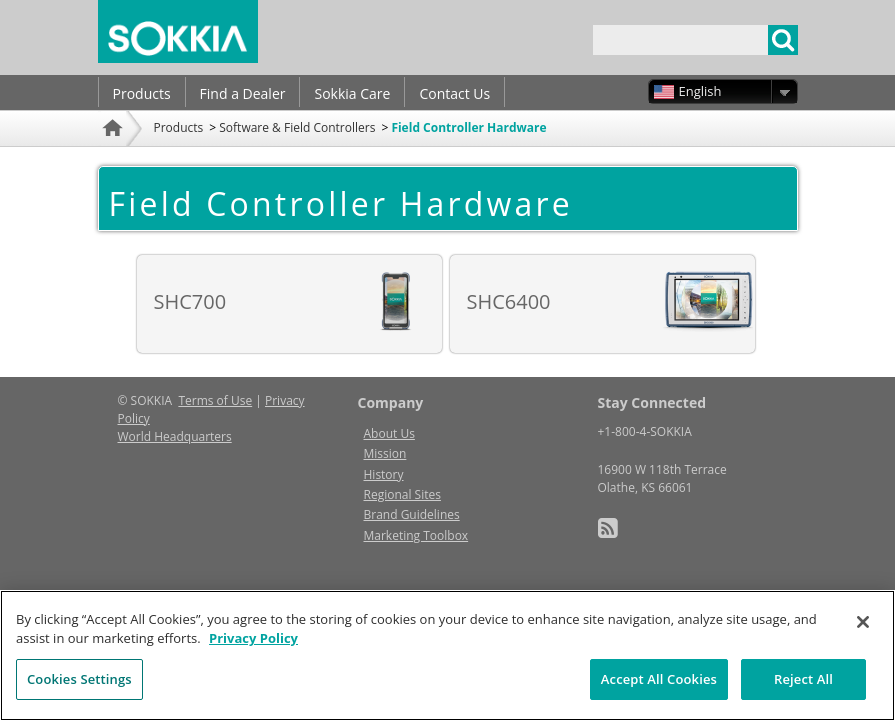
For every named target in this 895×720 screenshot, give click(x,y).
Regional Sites (402, 494)
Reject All (803, 690)
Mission (385, 453)
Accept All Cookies (659, 690)
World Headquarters (175, 436)
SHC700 (190, 301)
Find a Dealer (243, 93)
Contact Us (454, 93)
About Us (389, 433)
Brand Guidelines (412, 514)
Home (115, 154)
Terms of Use (215, 400)
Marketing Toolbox (416, 535)
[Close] (863, 633)
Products (142, 93)
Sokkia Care (352, 93)
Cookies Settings (79, 690)
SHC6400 (509, 301)
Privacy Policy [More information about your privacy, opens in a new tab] (253, 650)
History (384, 474)
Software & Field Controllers (297, 127)
